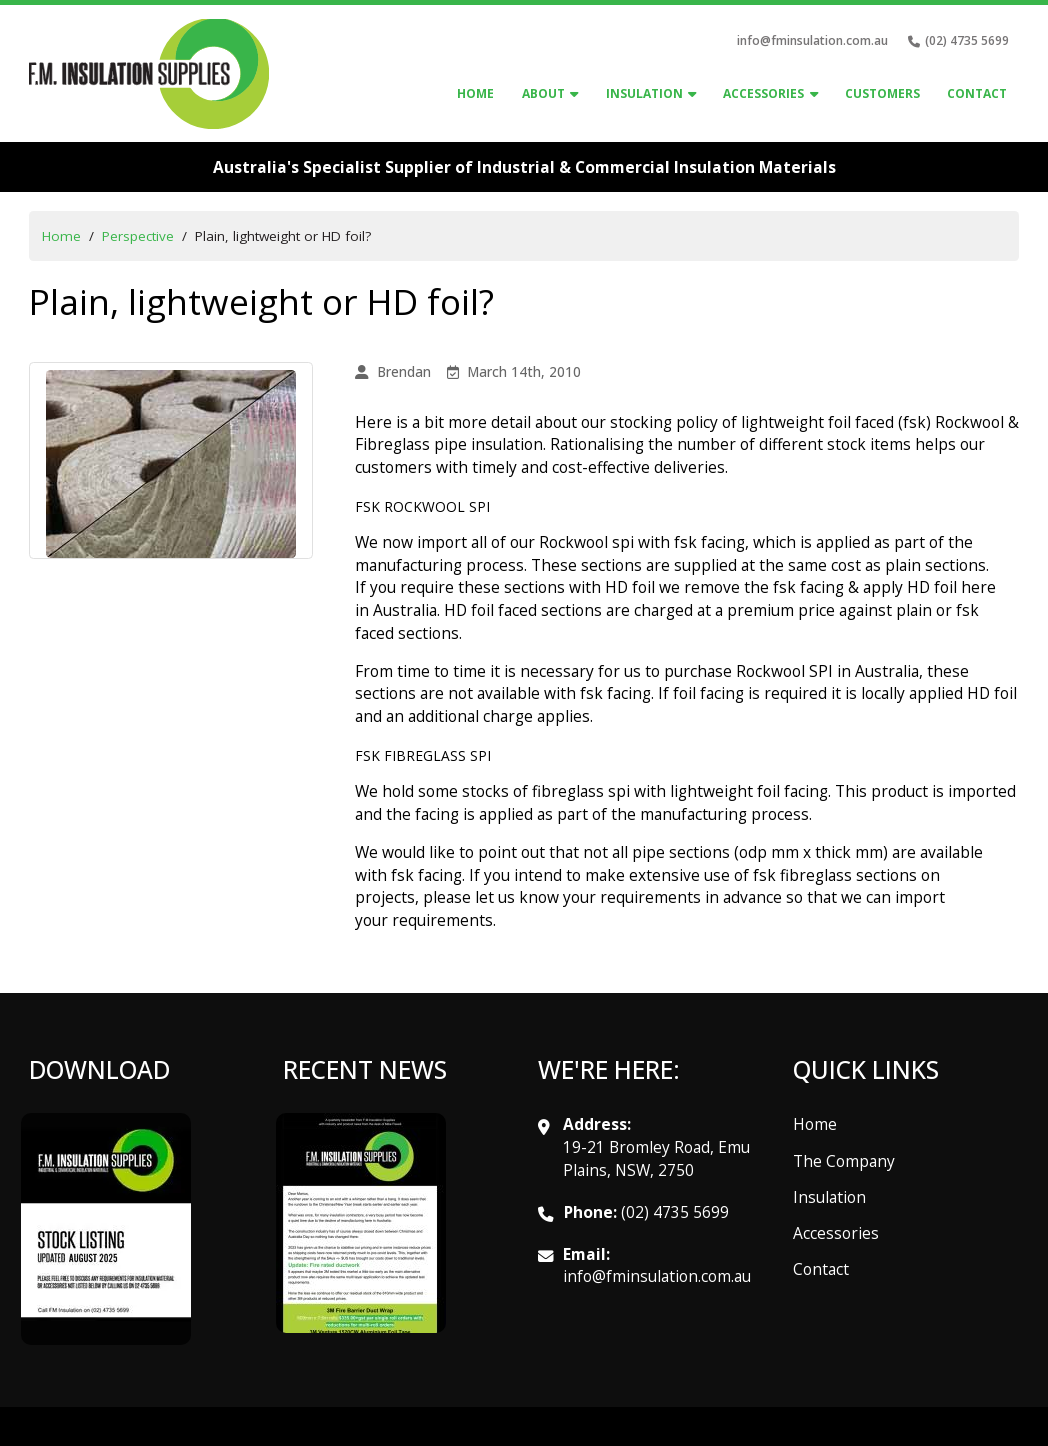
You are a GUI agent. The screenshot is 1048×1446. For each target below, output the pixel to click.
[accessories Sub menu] (814, 95)
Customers (882, 93)
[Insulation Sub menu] (692, 95)
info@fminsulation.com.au (812, 40)
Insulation (644, 93)
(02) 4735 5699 (675, 1212)
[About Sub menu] (574, 95)
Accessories (836, 1233)
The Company (844, 1161)
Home (475, 93)
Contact (977, 93)
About (543, 93)
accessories (763, 93)
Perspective (138, 236)
